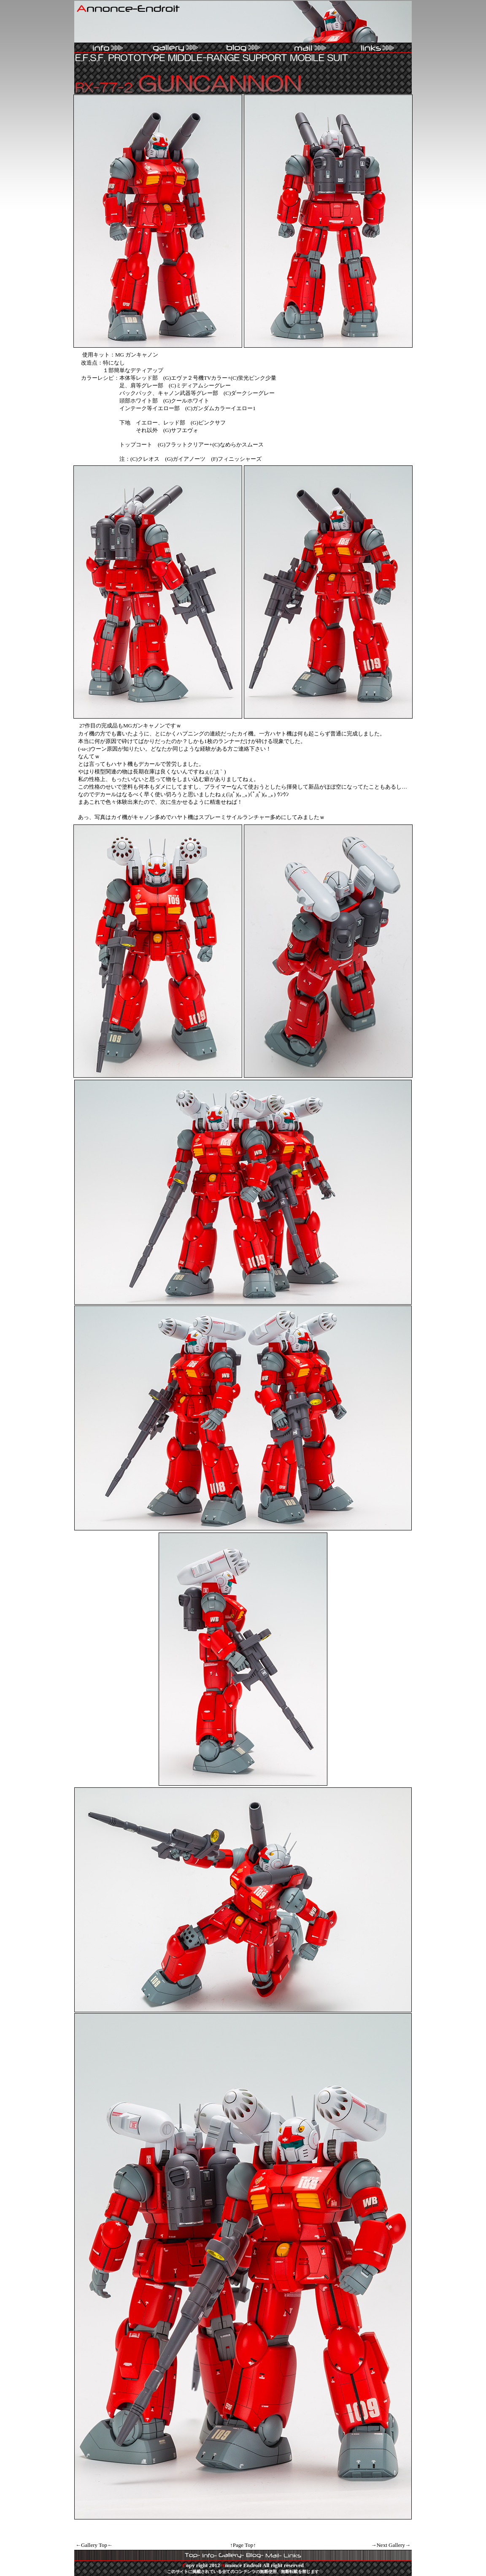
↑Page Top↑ (243, 2545)
